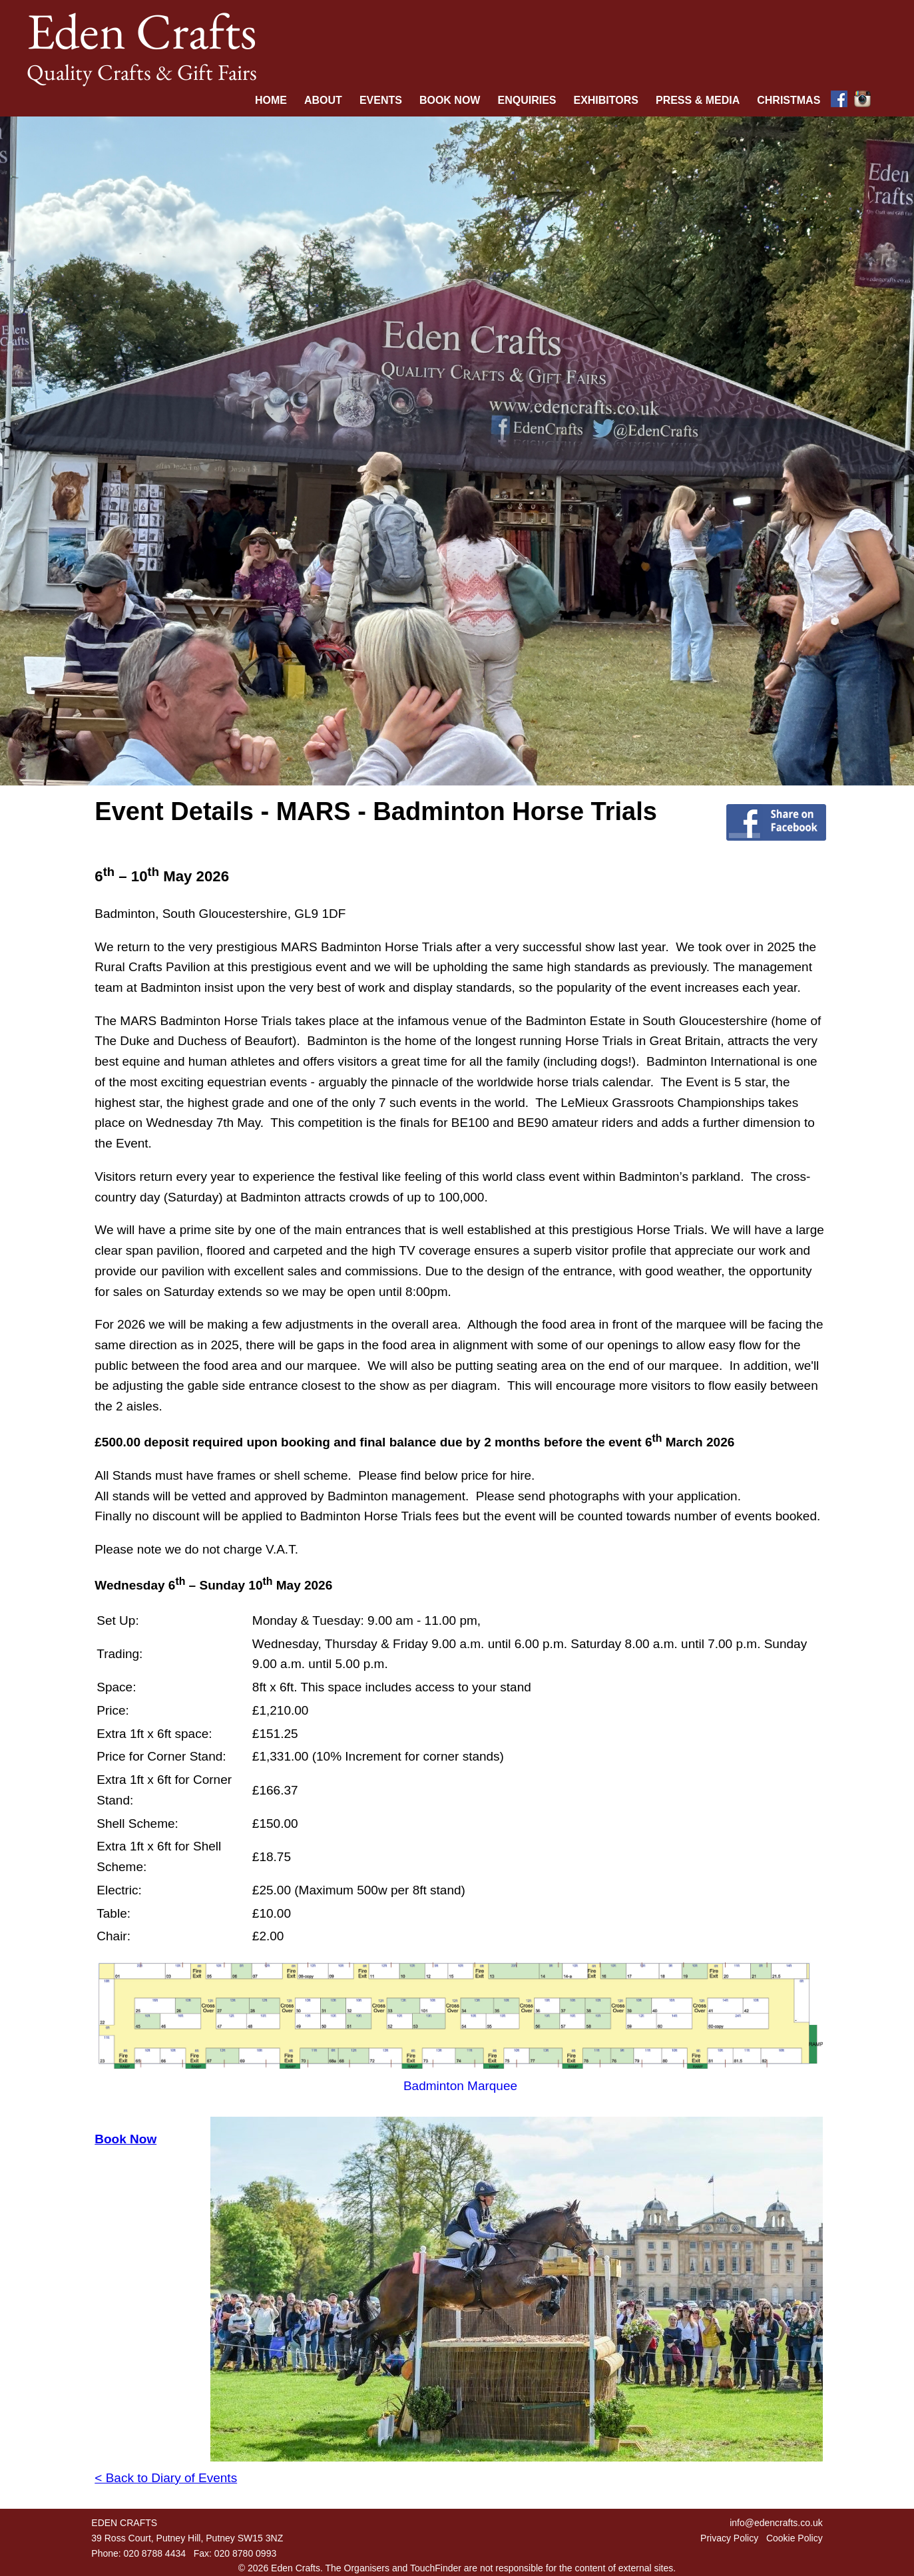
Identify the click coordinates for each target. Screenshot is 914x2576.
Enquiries (526, 100)
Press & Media (698, 100)
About (323, 100)
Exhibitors (605, 100)
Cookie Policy (794, 2538)
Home (271, 100)
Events (380, 100)
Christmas (788, 100)
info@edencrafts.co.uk (776, 2522)
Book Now (450, 100)
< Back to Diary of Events (166, 2478)
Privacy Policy (729, 2538)
